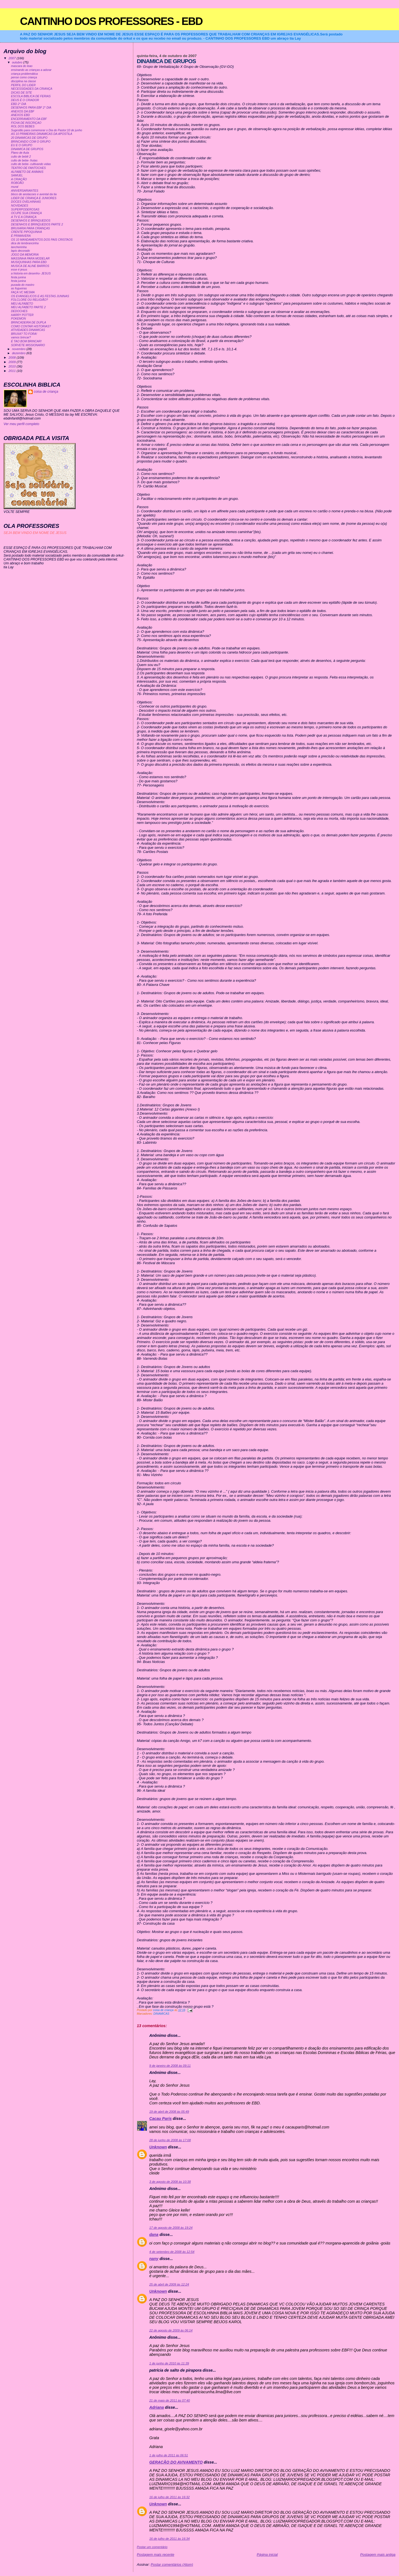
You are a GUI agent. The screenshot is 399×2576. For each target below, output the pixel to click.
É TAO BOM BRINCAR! (26, 341)
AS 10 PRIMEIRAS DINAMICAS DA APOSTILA (41, 133)
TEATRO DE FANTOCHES (28, 167)
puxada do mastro (22, 284)
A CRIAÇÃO (19, 179)
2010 (13, 366)
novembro (19, 349)
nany (153, 2258)
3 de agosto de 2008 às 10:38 (170, 2181)
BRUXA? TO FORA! (24, 333)
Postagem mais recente (155, 2554)
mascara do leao (21, 66)
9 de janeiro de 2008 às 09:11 (170, 2065)
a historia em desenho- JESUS (31, 273)
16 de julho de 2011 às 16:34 (169, 2538)
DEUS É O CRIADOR (25, 100)
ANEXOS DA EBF (22, 111)
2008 (13, 357)
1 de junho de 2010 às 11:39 (169, 2363)
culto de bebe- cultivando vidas (31, 164)
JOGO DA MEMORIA (25, 254)
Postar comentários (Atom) (172, 2564)
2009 (13, 362)
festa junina (18, 277)
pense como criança (24, 77)
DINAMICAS (161, 2013)
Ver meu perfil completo (21, 424)
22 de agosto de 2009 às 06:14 (171, 2330)
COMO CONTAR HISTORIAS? (31, 326)
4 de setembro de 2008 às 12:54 (172, 2251)
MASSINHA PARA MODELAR (30, 258)
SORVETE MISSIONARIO (28, 345)
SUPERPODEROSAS (25, 209)
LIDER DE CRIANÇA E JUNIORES (34, 198)
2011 (13, 370)
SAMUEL (17, 175)
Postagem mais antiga (377, 2554)
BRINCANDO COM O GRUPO (31, 141)
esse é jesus (19, 269)
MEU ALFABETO (22, 303)
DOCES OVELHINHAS (26, 201)
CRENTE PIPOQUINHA (26, 231)
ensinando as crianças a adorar (31, 69)
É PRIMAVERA (21, 235)
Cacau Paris (160, 2118)
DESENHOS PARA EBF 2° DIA (31, 107)
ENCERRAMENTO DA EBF (29, 118)
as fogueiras (19, 288)
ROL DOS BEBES (23, 126)
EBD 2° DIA (18, 104)
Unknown (158, 2147)
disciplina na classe (23, 81)
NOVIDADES (19, 205)
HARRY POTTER (22, 315)
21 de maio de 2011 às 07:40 (169, 2400)
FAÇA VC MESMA (23, 292)
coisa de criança (46, 392)
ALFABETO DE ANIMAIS (27, 171)
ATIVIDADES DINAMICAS (28, 329)
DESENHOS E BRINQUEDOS (30, 220)
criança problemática (24, 73)
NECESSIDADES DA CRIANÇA (31, 88)
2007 (13, 58)
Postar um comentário (152, 2547)
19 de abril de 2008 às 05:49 (169, 2111)
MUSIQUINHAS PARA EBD (29, 262)
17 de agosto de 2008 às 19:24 (171, 2227)
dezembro (19, 353)
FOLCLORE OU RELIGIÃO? (29, 299)
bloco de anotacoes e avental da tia (34, 194)
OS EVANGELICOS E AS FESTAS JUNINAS (40, 296)
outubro (17, 62)
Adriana (156, 2407)
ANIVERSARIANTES (24, 190)
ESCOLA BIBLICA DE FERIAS (31, 96)
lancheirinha (19, 247)
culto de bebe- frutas (24, 160)
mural (14, 186)
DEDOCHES (19, 311)
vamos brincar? (21, 337)
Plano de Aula (20, 152)
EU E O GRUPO (21, 145)
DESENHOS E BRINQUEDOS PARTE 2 (37, 224)
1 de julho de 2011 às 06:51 (168, 2455)
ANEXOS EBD (20, 115)
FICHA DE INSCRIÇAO (26, 122)
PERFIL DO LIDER (23, 85)
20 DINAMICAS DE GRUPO (29, 137)
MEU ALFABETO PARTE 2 (28, 307)
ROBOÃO (17, 182)
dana (153, 2234)
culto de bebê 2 (21, 156)
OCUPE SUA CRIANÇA (26, 213)
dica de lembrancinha (25, 243)
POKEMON (18, 318)
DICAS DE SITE (21, 92)
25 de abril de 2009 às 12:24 (169, 2284)
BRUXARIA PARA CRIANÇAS (30, 228)
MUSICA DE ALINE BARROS (30, 266)
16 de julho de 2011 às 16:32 (169, 2497)
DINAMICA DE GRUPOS (27, 149)
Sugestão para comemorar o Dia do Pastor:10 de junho (46, 130)
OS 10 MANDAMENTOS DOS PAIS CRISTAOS (42, 239)
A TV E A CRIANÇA (24, 216)
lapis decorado (20, 250)
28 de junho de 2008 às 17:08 (170, 2140)
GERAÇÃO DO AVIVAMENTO (176, 2462)
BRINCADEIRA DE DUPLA (28, 322)
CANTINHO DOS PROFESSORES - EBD (111, 21)
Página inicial (267, 2554)
